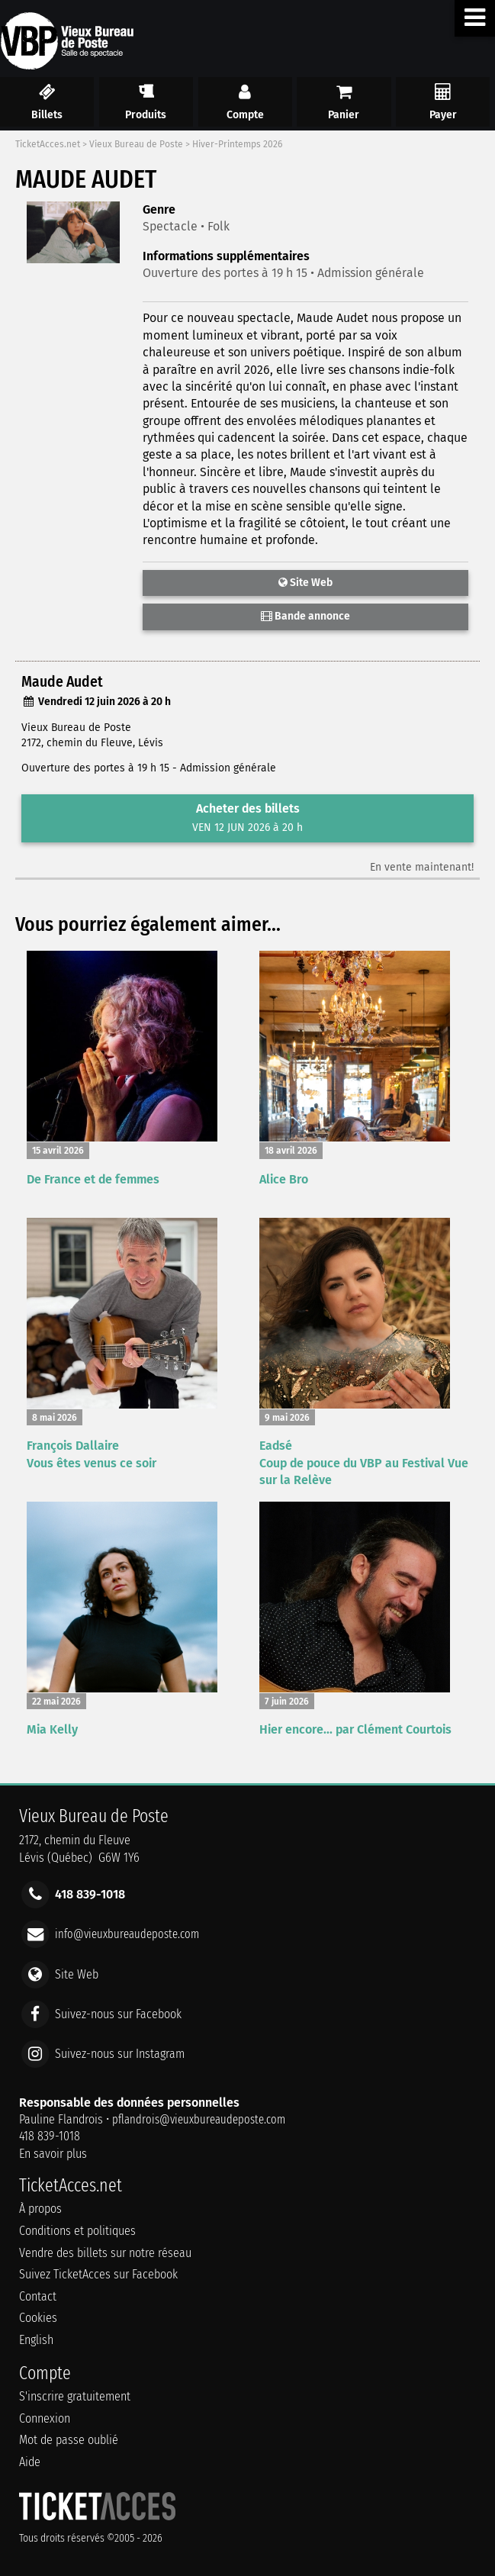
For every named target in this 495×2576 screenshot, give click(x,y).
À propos (40, 2208)
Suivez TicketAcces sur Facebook (98, 2274)
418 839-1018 (49, 2136)
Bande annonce (305, 616)
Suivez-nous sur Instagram (120, 2053)
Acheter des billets (247, 817)
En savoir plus (53, 2153)
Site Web (305, 582)
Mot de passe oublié (68, 2440)
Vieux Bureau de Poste (136, 144)
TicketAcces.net (47, 144)
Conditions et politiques (77, 2230)
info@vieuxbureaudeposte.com (127, 1934)
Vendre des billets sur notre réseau (105, 2253)
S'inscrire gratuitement (74, 2396)
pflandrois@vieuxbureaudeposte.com (198, 2119)
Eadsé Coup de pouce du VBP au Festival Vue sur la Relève (363, 1462)
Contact (37, 2296)
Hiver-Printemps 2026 (237, 144)
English (36, 2340)
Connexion (44, 2418)
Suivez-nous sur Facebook (118, 2013)
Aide (29, 2462)
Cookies (38, 2317)
